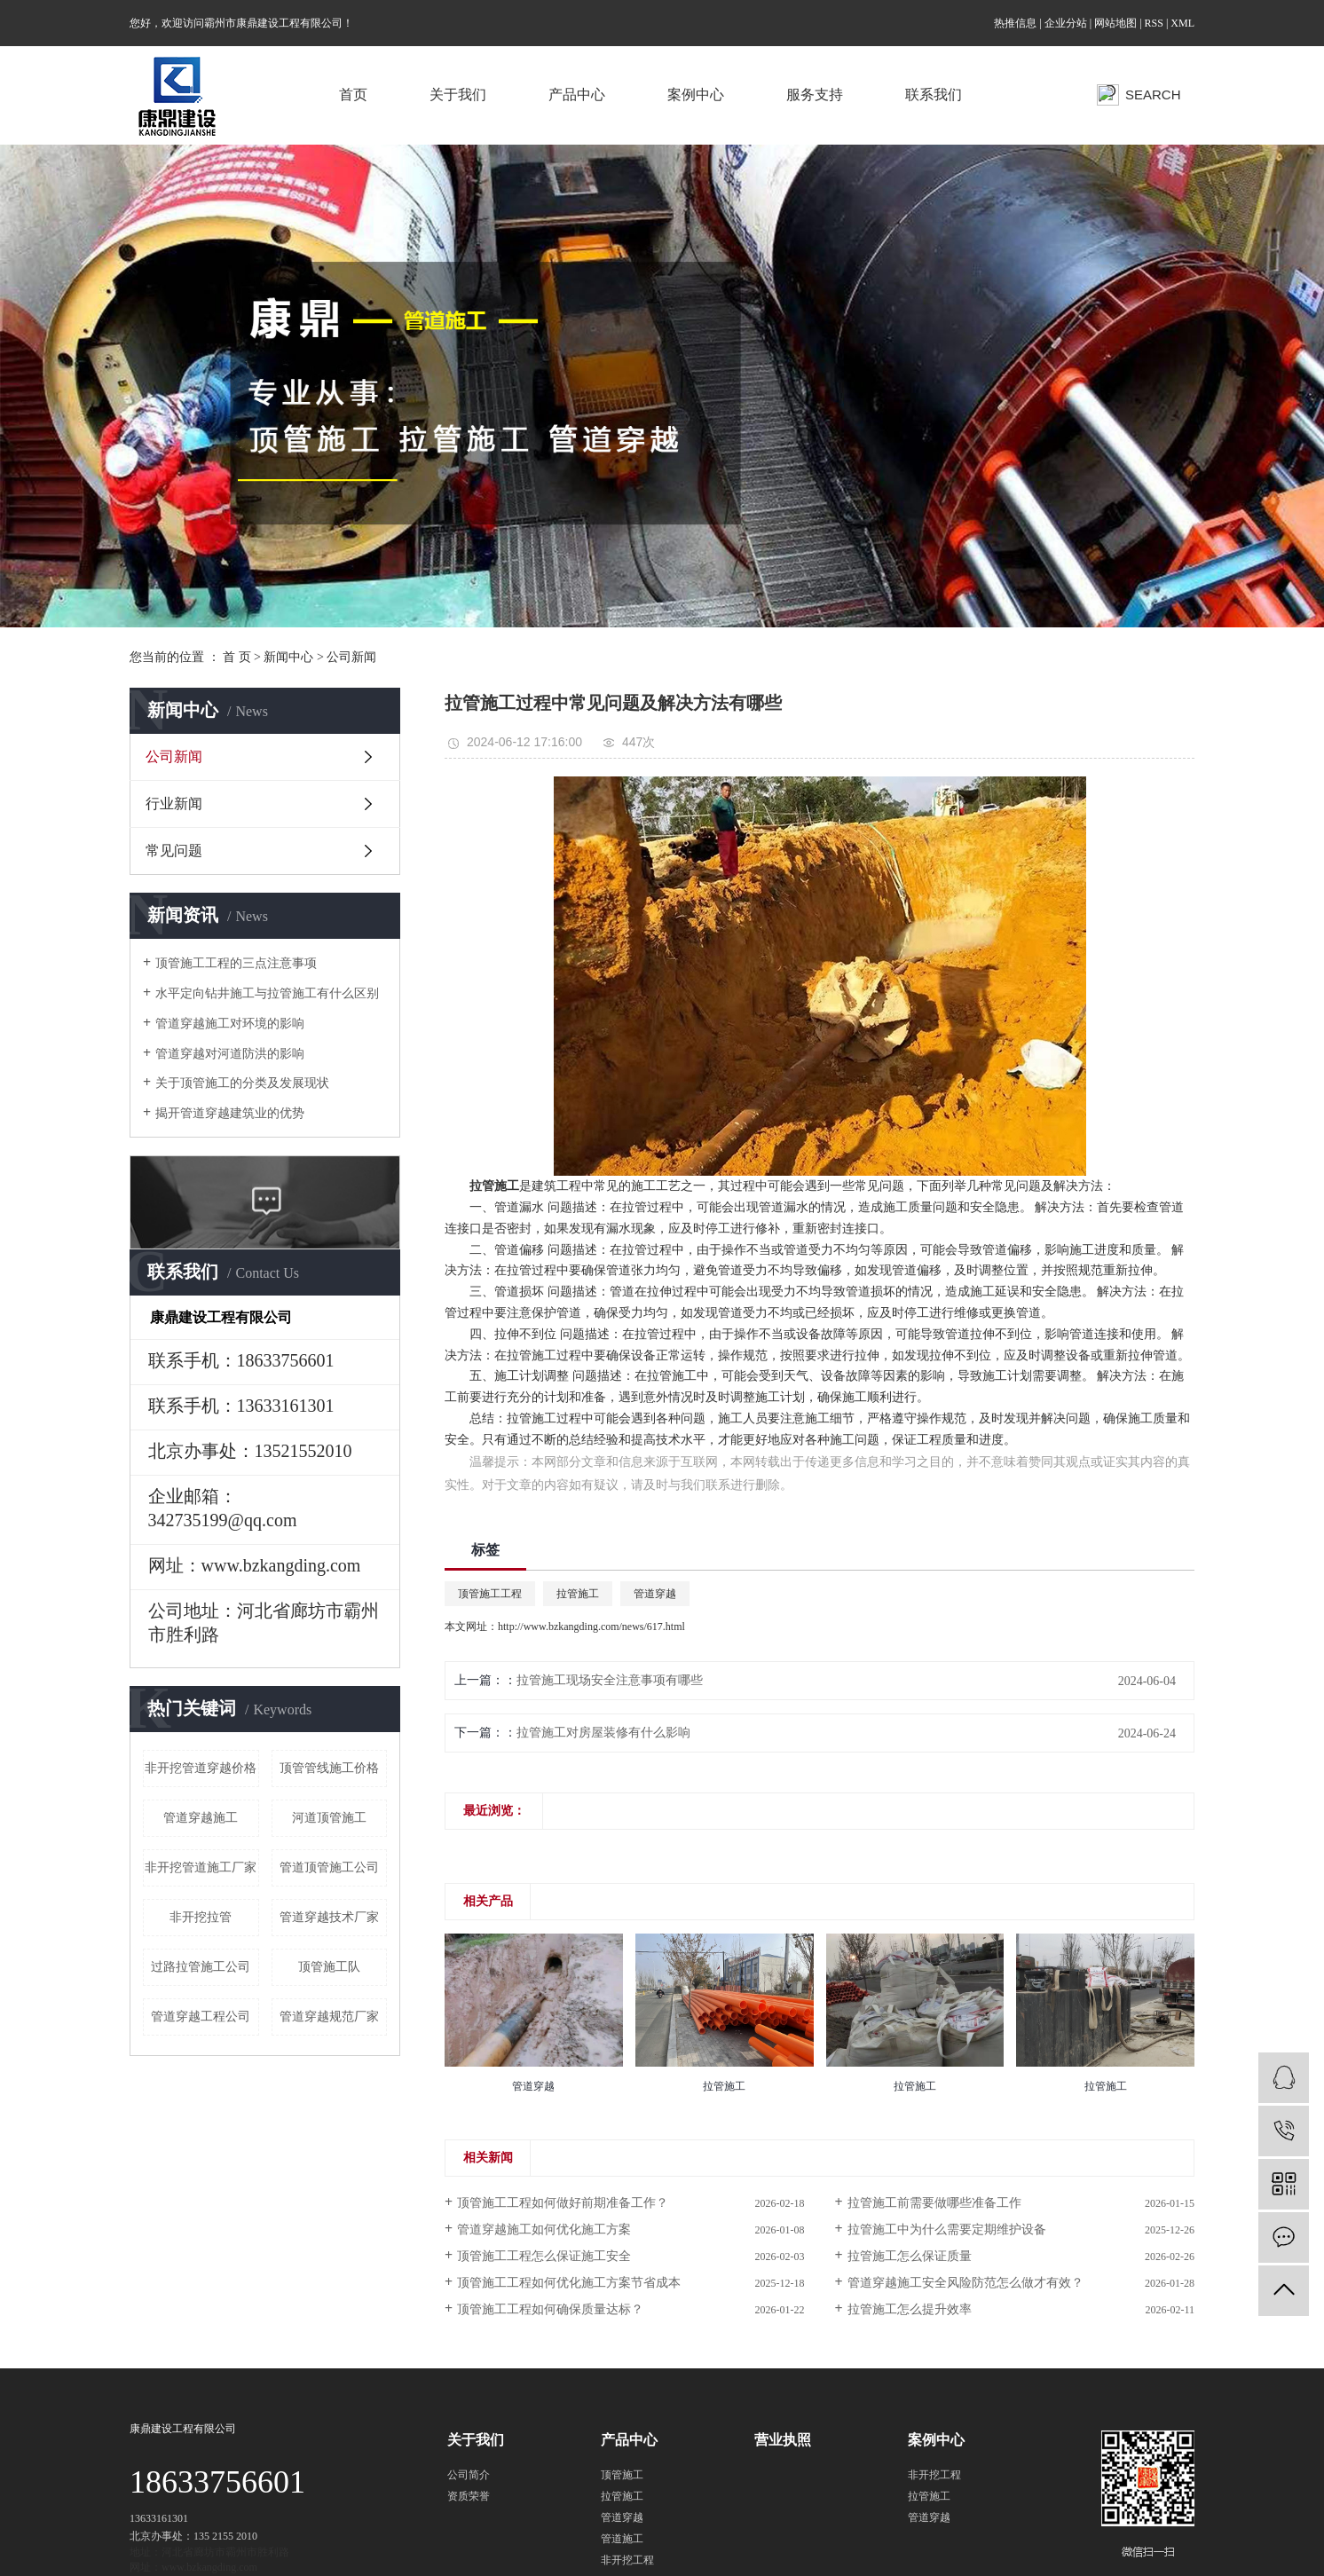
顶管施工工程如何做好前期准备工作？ (562, 2203)
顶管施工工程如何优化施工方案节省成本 (569, 2282)
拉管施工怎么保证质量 (909, 2256)
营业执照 (782, 2439)
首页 (353, 94)
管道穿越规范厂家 (329, 2016)
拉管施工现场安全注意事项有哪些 (609, 1680)
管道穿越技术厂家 (329, 1917)
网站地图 (1115, 23)
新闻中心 (288, 657)
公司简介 (468, 2475)
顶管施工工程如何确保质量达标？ (550, 2309)
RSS (1154, 23)
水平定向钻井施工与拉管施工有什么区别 (267, 993)
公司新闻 (351, 657)
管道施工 (622, 2539)
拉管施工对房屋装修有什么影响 (603, 1732)
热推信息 (1015, 23)
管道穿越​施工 (200, 1817)
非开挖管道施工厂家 (200, 1867)
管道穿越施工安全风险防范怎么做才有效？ (965, 2282)
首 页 (237, 657)
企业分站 (1065, 23)
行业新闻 (174, 803)
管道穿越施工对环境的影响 (229, 1023)
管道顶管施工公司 (329, 1867)
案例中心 (695, 94)
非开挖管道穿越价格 (200, 1768)
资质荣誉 (468, 2496)
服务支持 (814, 94)
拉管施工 (531, 1355)
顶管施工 (622, 2475)
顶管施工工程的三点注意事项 (236, 963)
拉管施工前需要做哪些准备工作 (934, 2203)
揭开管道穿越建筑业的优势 (229, 1113)
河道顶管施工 (329, 1817)
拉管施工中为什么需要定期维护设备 (946, 2229)
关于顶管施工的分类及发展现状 (242, 1083)
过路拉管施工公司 (200, 1966)
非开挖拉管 (200, 1917)
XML (1182, 23)
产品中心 (576, 94)
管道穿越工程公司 (200, 2016)
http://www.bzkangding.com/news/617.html (591, 1626)
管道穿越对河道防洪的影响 (229, 1053)
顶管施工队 (329, 1966)
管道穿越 (655, 1593)
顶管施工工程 (490, 1593)
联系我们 (933, 94)
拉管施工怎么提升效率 (909, 2309)
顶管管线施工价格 (329, 1768)
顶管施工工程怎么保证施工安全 (544, 2256)
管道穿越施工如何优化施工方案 (544, 2229)
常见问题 (174, 850)
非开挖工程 (627, 2560)
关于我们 (458, 94)
